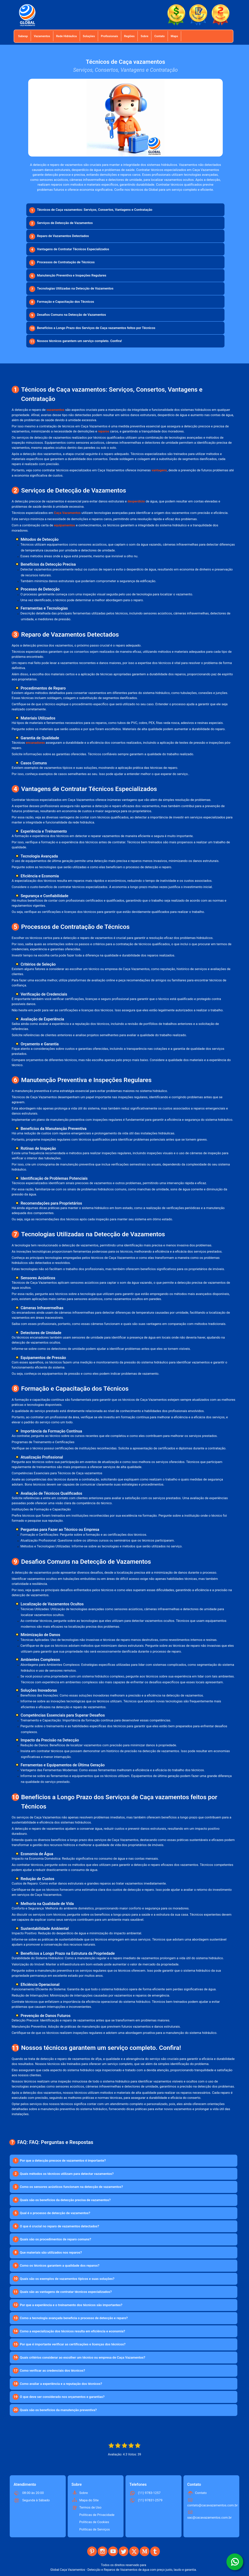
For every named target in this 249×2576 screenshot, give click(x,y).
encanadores (35, 743)
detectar (212, 544)
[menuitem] (125, 209)
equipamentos (64, 525)
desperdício (136, 501)
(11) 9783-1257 (149, 2493)
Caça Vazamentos (67, 513)
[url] (144, 36)
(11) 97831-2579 (150, 2500)
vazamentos (55, 410)
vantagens (159, 470)
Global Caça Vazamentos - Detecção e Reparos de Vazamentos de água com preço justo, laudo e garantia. (123, 2570)
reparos (103, 431)
